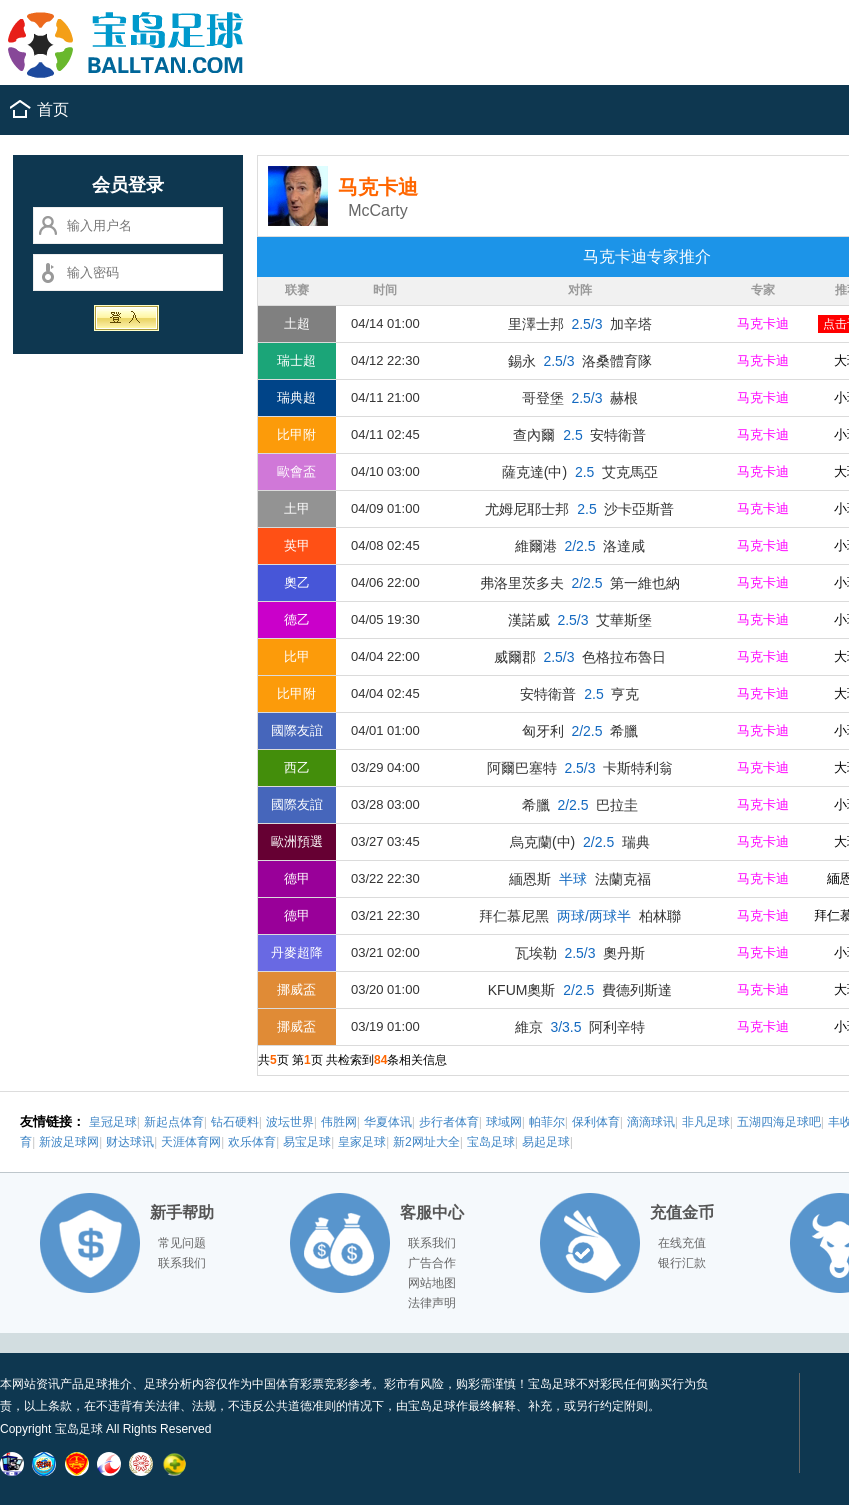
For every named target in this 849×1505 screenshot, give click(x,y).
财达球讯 (130, 1142)
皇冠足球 (113, 1122)
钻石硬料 (235, 1122)
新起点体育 (174, 1122)
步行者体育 (449, 1122)
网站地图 (432, 1283)
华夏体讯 (388, 1122)
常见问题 (182, 1243)
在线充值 (682, 1243)
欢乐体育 (252, 1142)
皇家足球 (362, 1142)
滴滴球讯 (651, 1122)
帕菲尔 (547, 1122)
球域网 (504, 1122)
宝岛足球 (491, 1142)
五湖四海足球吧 (779, 1122)
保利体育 (596, 1122)
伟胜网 (339, 1122)
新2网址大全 (426, 1142)
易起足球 (546, 1142)
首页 (53, 109)
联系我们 (182, 1263)
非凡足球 (706, 1122)
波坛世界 (290, 1122)
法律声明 (432, 1303)
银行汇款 (682, 1263)
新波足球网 (69, 1142)
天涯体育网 (191, 1142)
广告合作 (432, 1263)
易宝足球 (307, 1142)
